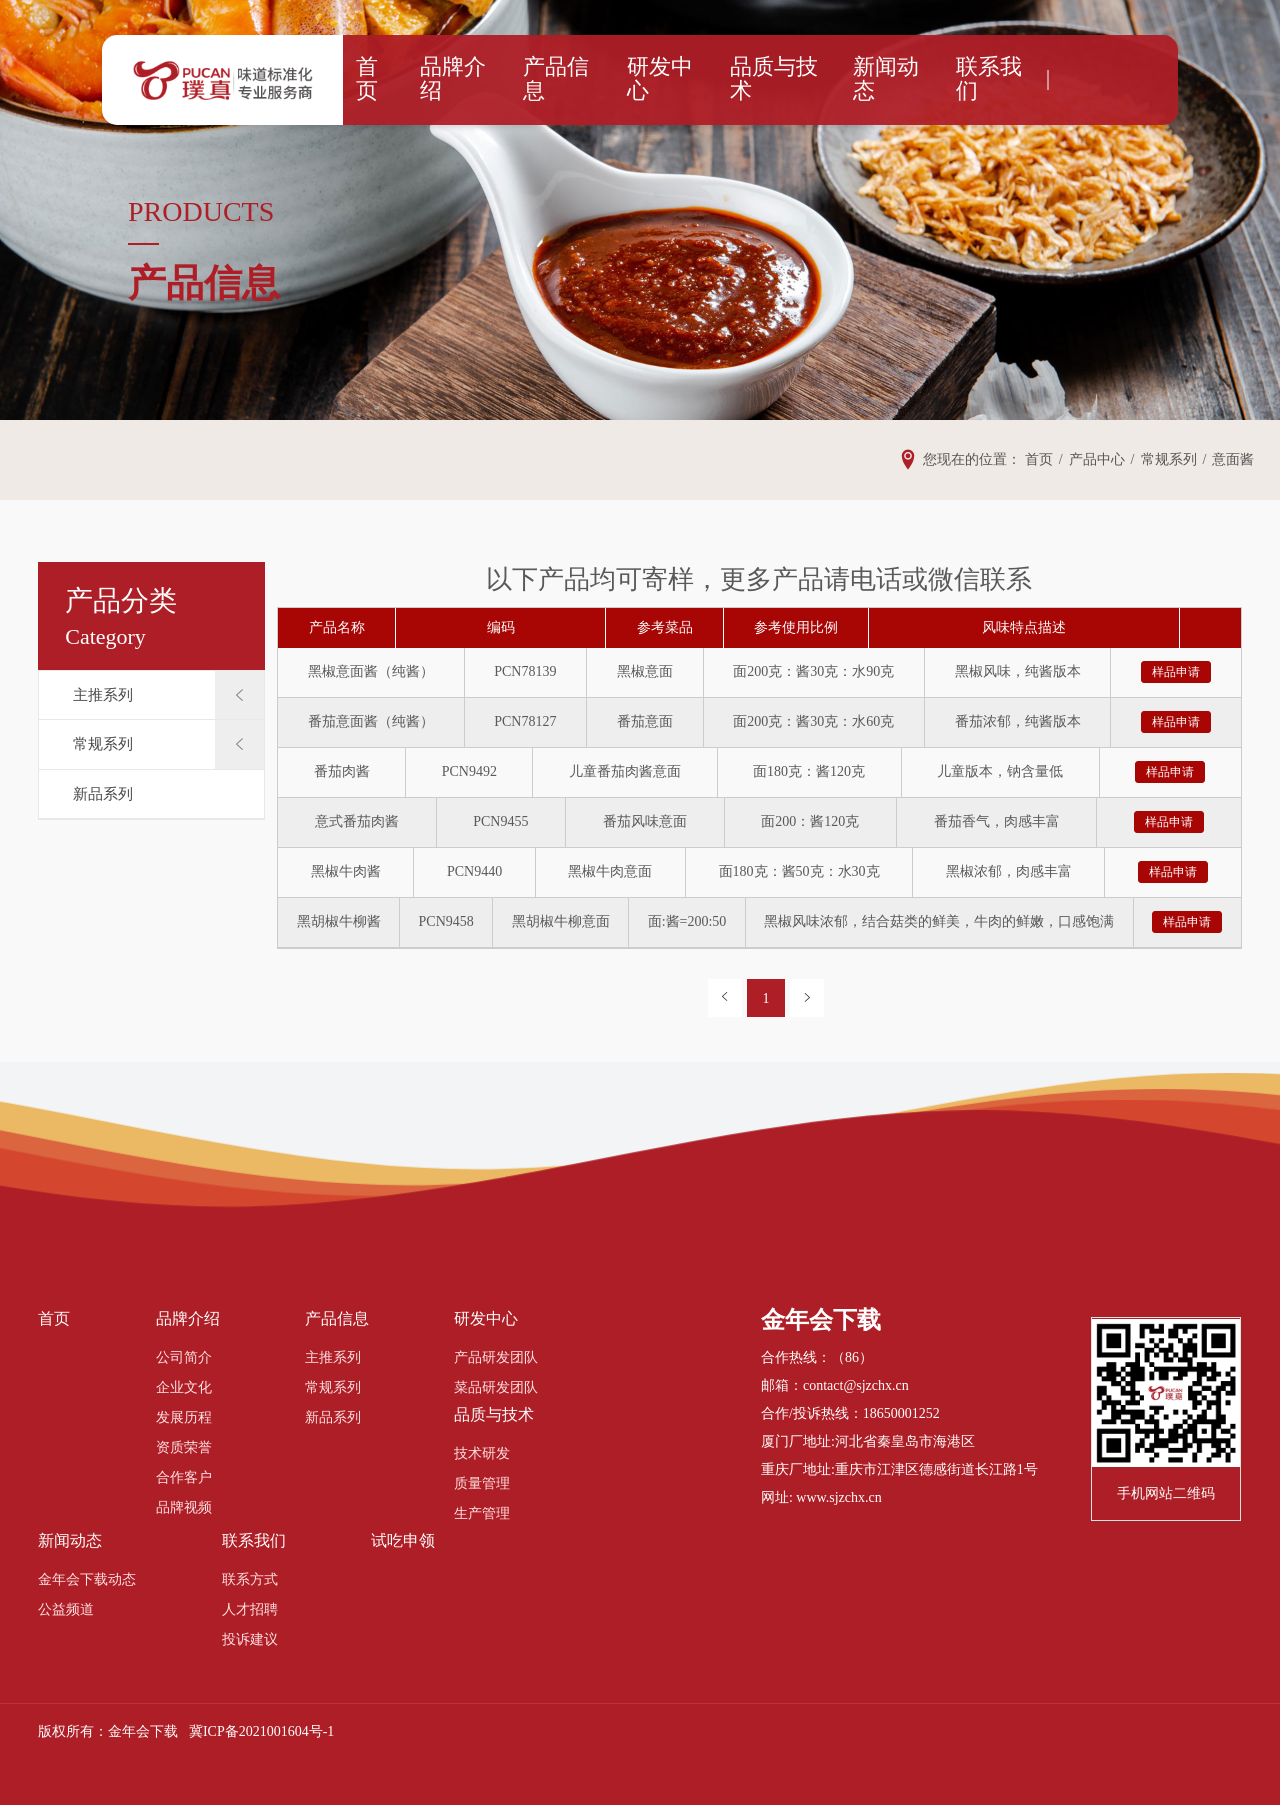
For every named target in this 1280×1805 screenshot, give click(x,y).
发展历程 (184, 1417)
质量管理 (482, 1483)
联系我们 (956, 79)
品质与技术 (768, 79)
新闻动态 (866, 79)
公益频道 (66, 1609)
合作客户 (184, 1477)
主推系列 (103, 695)
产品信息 (581, 79)
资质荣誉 (184, 1447)
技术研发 (482, 1453)
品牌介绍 (492, 79)
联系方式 (250, 1579)
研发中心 (671, 79)
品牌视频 (184, 1507)
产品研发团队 (496, 1357)
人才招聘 (250, 1609)
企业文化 (184, 1387)
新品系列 (103, 794)
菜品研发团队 (496, 1387)
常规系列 (103, 744)
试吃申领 (403, 1540)
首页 (418, 79)
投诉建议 (250, 1639)
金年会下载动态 (87, 1579)
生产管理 (482, 1513)
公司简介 (184, 1357)
